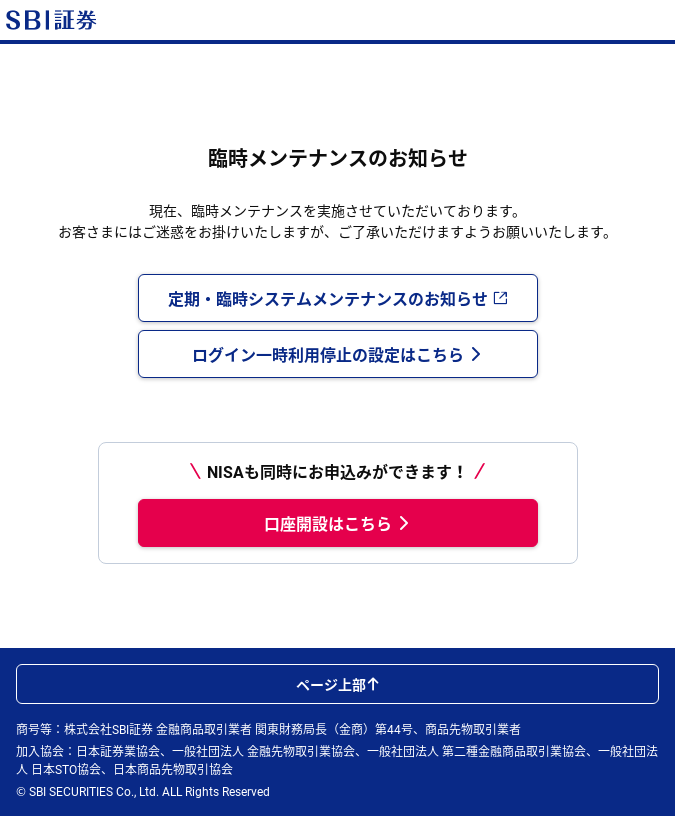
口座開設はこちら (338, 523)
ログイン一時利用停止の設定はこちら (338, 354)
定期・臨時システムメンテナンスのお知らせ (338, 298)
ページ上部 (338, 684)
